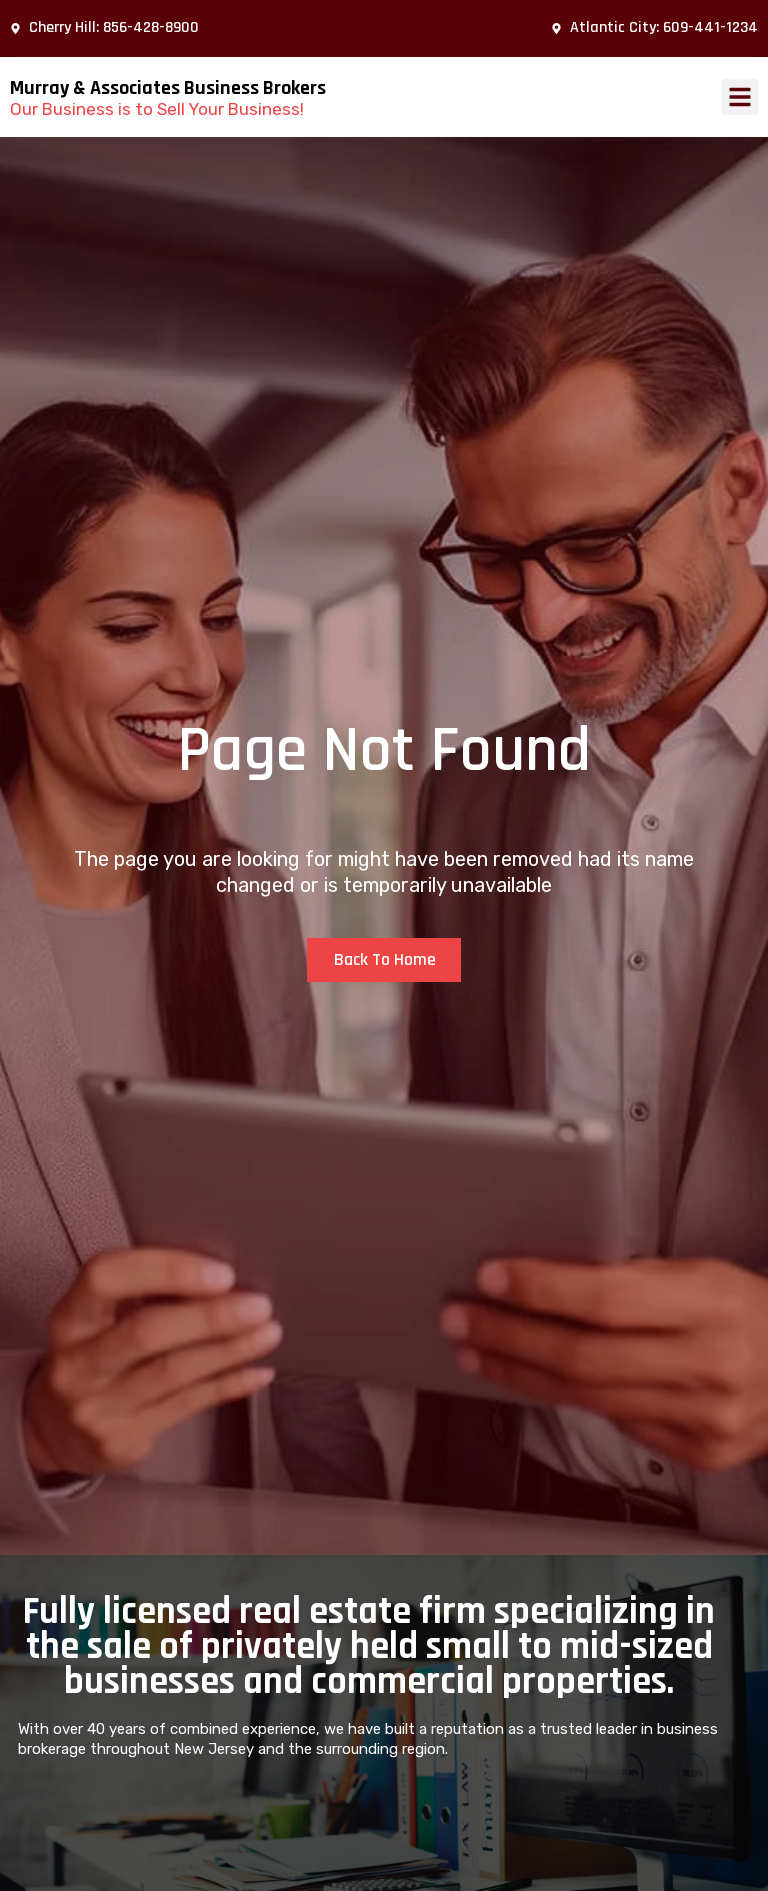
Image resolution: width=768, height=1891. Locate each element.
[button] (740, 97)
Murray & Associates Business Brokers (168, 88)
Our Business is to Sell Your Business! (157, 109)
